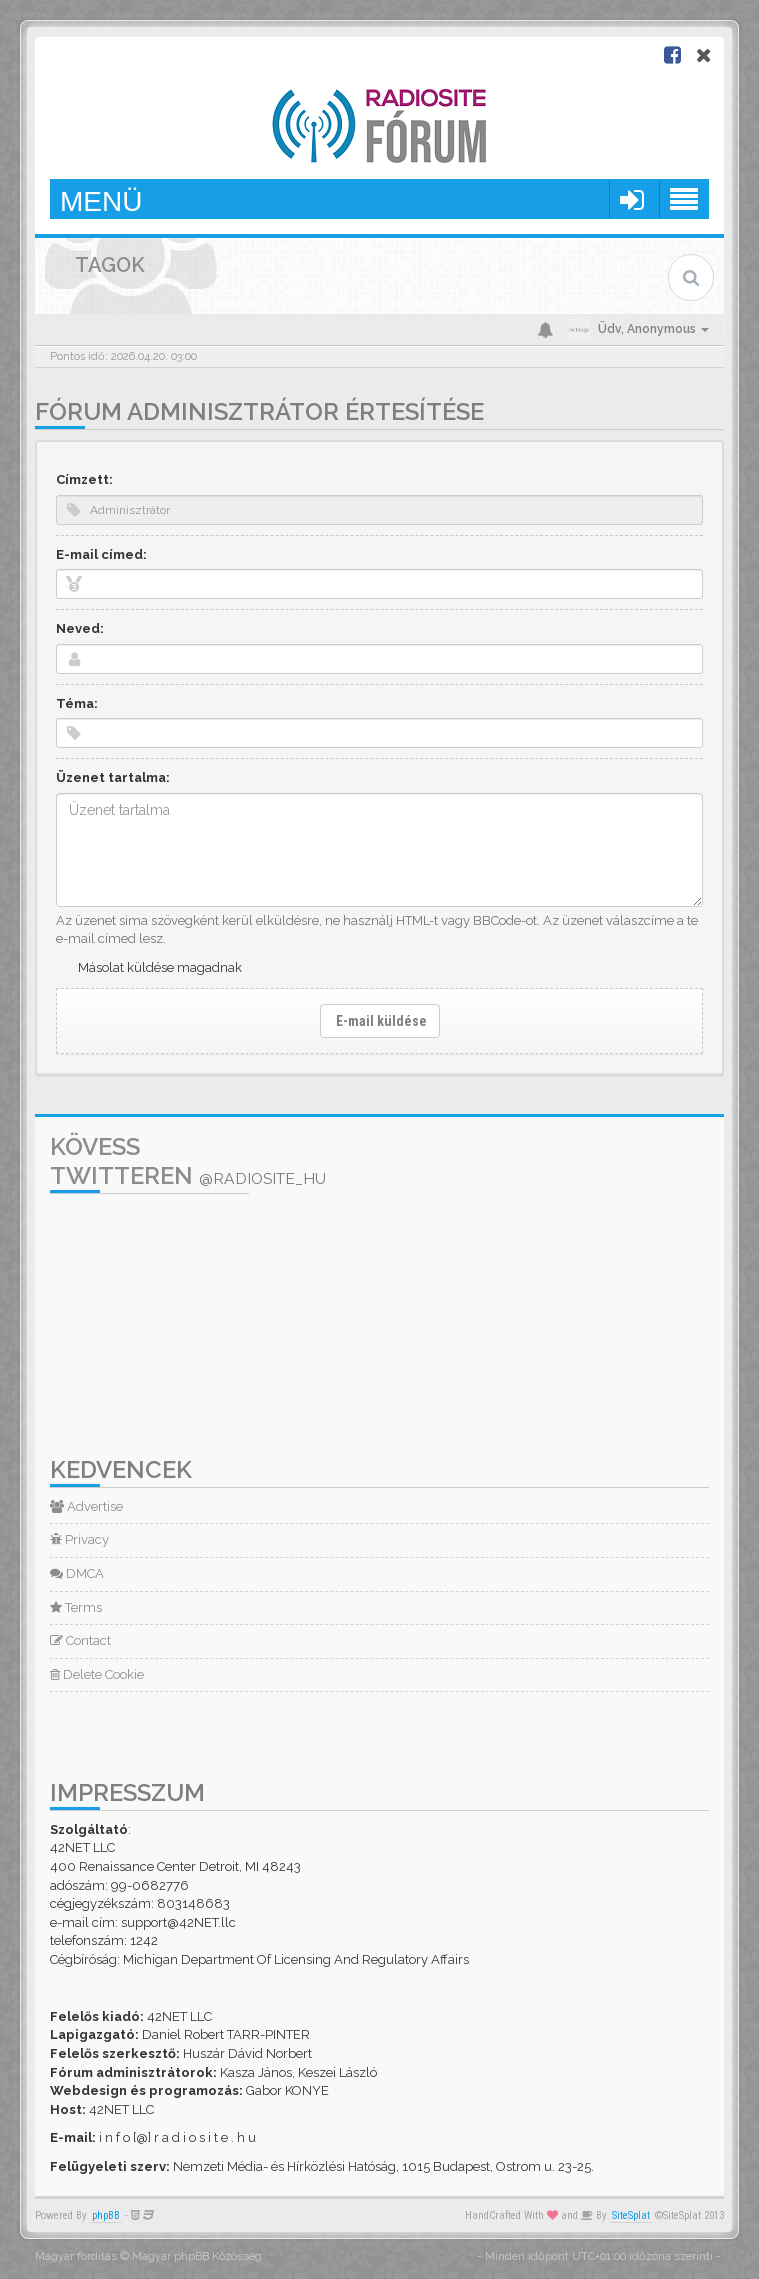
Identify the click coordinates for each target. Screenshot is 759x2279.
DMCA (77, 1573)
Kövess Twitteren (188, 1161)
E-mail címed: (101, 554)
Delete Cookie (97, 1674)
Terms (76, 1607)
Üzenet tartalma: (113, 777)
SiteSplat (631, 2215)
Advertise (86, 1506)
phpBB (106, 2215)
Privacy (79, 1539)
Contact (80, 1640)
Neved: (80, 628)
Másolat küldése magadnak (160, 967)
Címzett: (84, 479)
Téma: (77, 703)
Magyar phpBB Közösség (197, 2256)
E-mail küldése (380, 1021)
